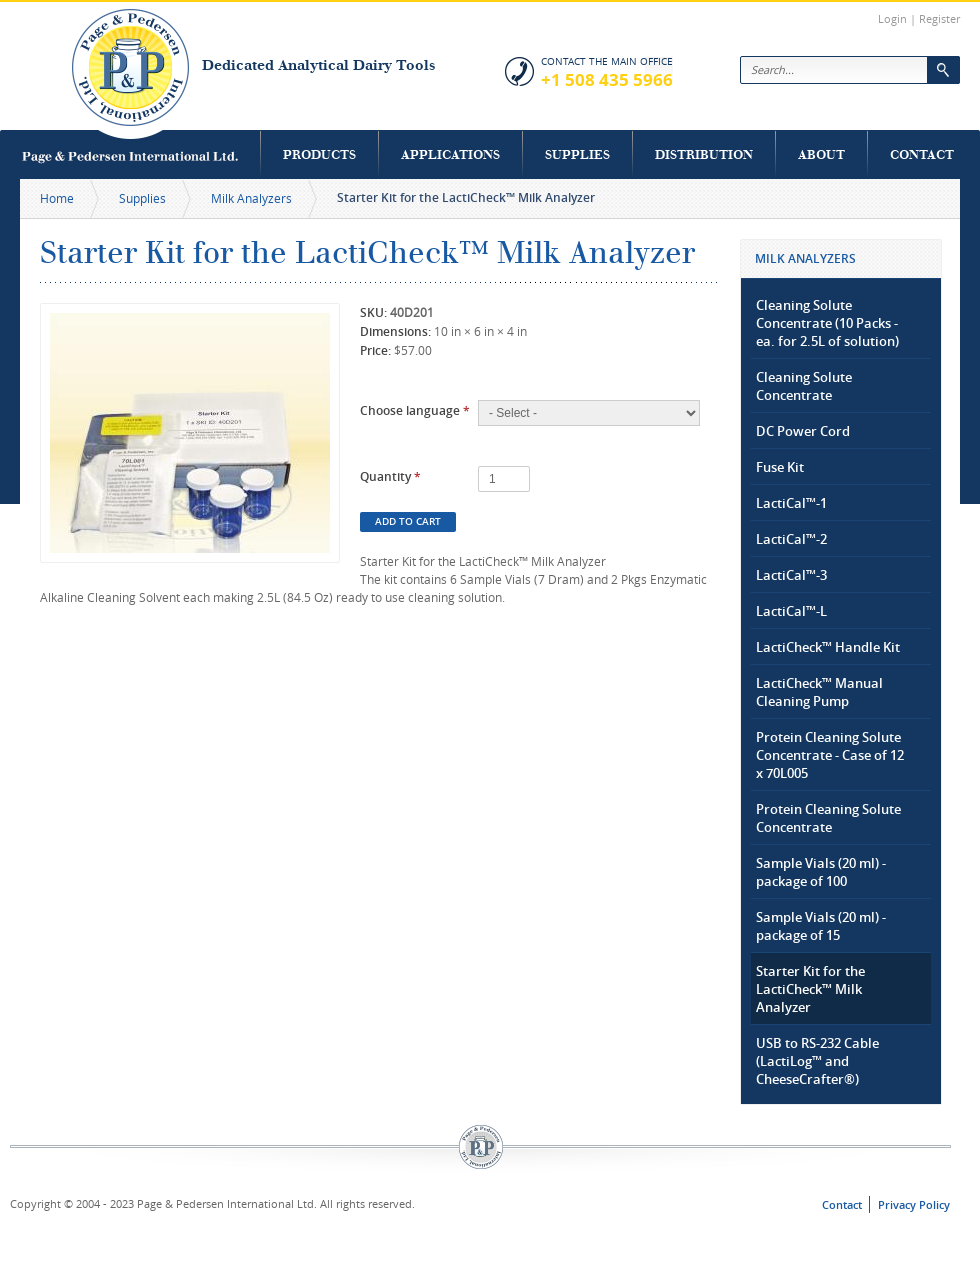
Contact (922, 154)
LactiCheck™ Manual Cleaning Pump (819, 692)
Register (939, 18)
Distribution (704, 154)
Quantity (390, 476)
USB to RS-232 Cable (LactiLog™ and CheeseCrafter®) (817, 1061)
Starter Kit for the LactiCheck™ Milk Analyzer (810, 989)
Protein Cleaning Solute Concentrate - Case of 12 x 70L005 (830, 755)
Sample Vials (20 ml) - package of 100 (821, 872)
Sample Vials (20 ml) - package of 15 (821, 926)
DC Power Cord (803, 431)
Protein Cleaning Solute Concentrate (828, 818)
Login (892, 18)
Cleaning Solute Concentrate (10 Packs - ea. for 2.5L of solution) (827, 323)
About (821, 154)
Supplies (577, 154)
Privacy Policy (914, 1204)
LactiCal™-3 (791, 575)
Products (319, 154)
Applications (450, 154)
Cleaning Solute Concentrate (804, 386)
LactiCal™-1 (791, 503)
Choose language (415, 410)
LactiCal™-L (791, 611)
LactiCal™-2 (791, 539)
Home (57, 198)
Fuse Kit (780, 467)
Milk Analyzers (251, 198)
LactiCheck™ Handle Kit (828, 647)
